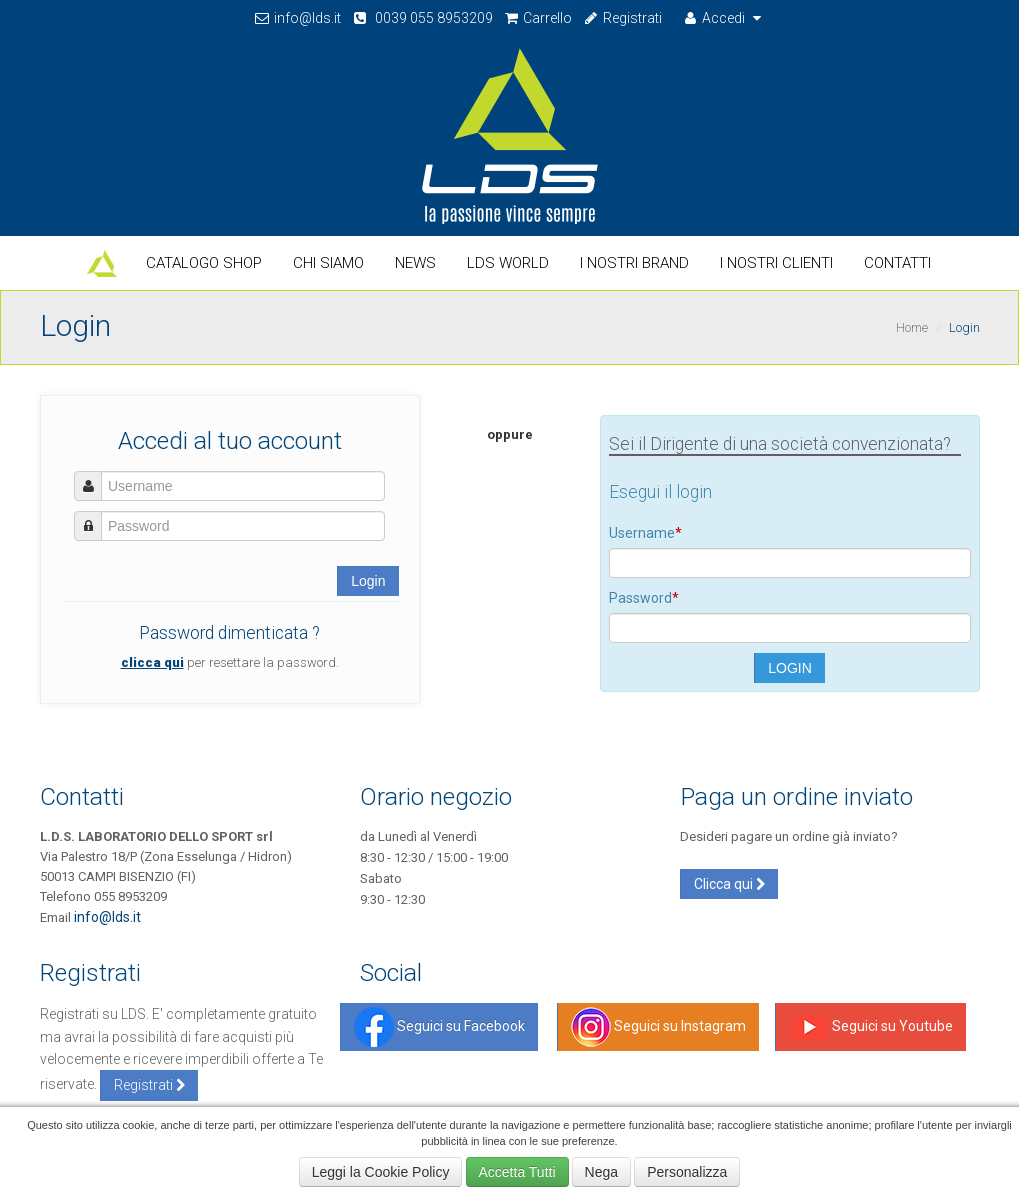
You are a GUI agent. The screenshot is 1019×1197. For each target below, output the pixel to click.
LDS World (508, 263)
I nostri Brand (634, 263)
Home (912, 327)
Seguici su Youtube (871, 1027)
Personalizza (687, 1172)
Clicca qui (729, 884)
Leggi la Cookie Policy (381, 1172)
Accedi (724, 18)
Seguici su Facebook (439, 1027)
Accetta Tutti (517, 1172)
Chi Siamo (328, 263)
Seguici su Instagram (658, 1027)
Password (644, 598)
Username (645, 533)
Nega (601, 1172)
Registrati (622, 18)
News (415, 263)
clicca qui (152, 662)
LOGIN (790, 668)
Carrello (538, 18)
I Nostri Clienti (776, 263)
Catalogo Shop (204, 263)
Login (368, 581)
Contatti (897, 263)
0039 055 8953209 (422, 18)
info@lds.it (298, 18)
